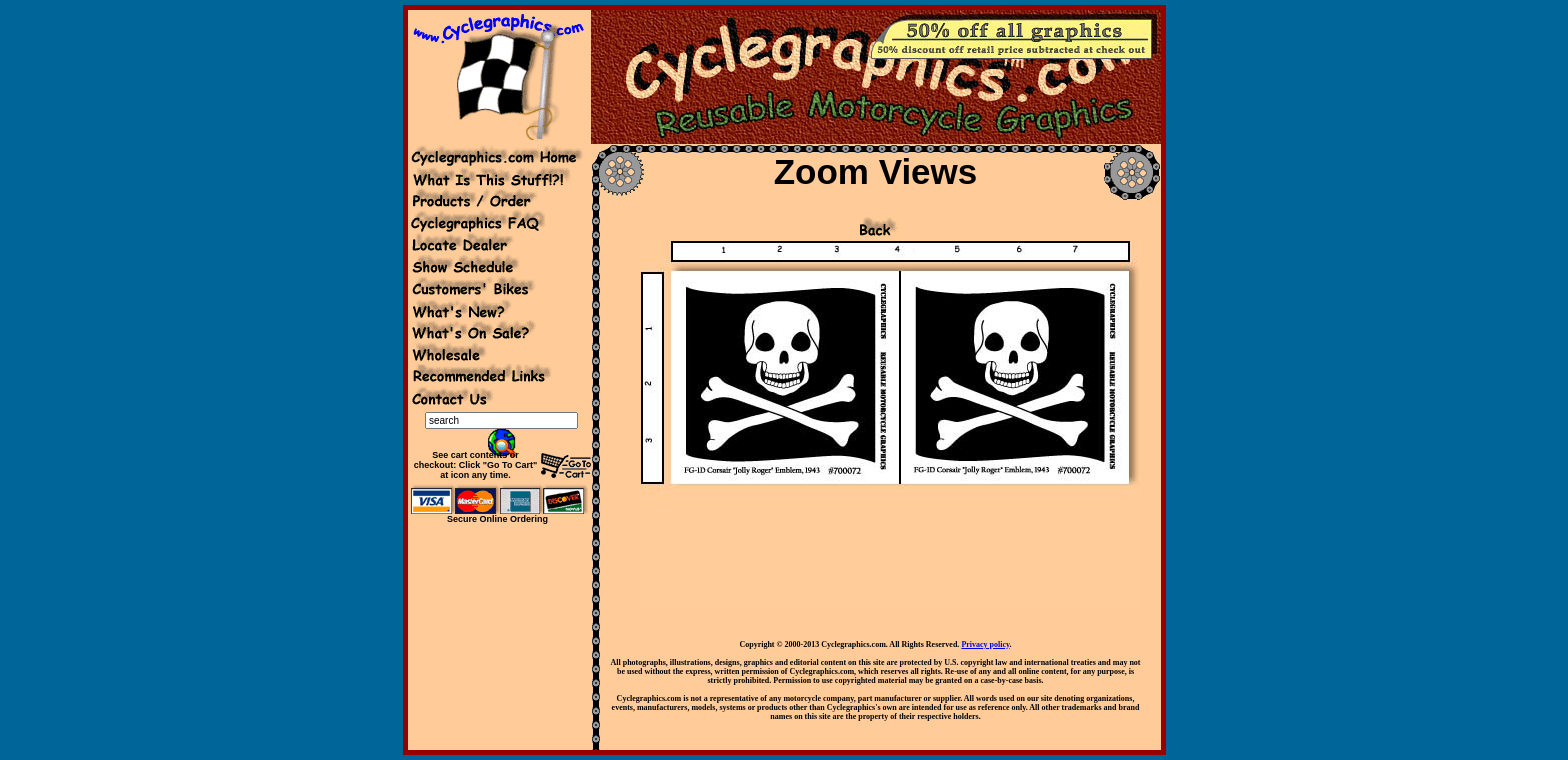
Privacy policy (985, 644)
